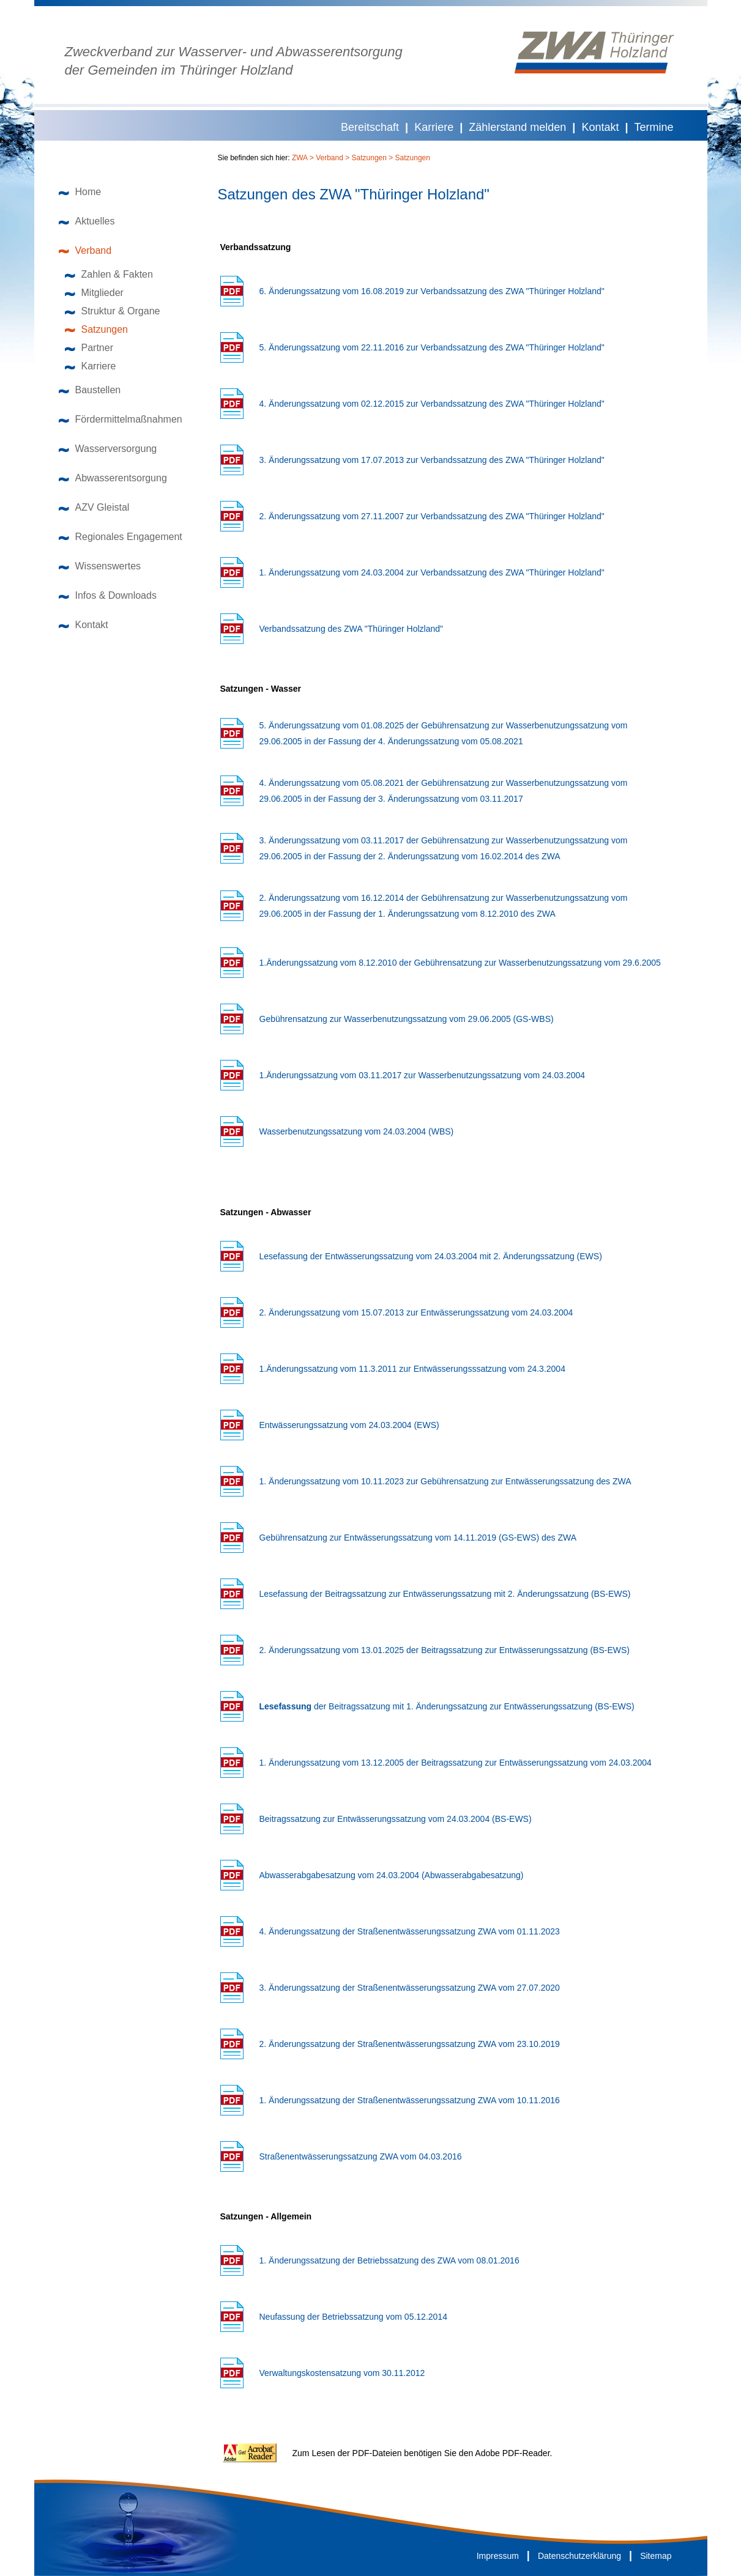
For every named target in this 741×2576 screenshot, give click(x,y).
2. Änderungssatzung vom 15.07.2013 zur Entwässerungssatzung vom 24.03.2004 (416, 1312)
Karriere (433, 127)
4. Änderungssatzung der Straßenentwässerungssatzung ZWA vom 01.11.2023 (409, 1931)
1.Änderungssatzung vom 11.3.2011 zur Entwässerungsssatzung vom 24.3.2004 (412, 1369)
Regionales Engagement (120, 536)
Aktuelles (87, 221)
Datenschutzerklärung (579, 2556)
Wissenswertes (100, 566)
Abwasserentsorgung (113, 478)
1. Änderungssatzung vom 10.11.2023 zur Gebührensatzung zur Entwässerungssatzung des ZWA (445, 1481)
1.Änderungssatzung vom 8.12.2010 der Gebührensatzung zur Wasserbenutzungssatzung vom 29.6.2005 (460, 963)
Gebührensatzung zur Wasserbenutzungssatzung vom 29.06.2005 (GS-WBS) (406, 1019)
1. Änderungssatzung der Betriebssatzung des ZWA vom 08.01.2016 (389, 2260)
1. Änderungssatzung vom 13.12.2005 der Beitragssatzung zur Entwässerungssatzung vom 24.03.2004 (455, 1762)
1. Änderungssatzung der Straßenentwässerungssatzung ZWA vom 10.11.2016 (409, 2100)
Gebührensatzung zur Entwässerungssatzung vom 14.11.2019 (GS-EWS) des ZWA (418, 1537)
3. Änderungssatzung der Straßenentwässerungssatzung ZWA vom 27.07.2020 (409, 1988)
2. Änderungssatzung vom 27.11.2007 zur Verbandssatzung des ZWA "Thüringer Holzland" (432, 516)
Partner (89, 347)
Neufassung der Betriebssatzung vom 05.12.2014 (353, 2317)
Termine (653, 127)
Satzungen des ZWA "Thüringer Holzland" (354, 194)
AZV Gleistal (94, 507)
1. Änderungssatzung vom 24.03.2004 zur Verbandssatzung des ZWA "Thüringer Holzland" (432, 572)
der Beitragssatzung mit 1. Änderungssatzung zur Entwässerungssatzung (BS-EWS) (447, 1706)
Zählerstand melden (517, 127)
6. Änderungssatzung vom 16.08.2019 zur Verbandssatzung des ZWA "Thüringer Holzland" (432, 291)
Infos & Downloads (108, 595)
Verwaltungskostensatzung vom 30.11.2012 (342, 2373)
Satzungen (96, 329)
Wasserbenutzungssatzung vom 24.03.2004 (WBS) (356, 1131)
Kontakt (600, 127)
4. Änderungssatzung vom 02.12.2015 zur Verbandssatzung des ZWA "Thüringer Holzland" (432, 404)
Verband (85, 250)
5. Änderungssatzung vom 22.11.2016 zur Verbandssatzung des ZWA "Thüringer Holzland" (432, 347)
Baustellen (90, 390)
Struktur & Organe (112, 311)
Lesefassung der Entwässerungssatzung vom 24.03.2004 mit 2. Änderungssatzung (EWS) (430, 1256)
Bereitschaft (370, 127)
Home (80, 192)
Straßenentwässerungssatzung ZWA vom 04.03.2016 (360, 2156)
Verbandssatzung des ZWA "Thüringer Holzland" (351, 629)
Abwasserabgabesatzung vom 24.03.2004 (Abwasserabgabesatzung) (391, 1875)
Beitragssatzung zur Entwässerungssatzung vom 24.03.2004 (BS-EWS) (395, 1819)
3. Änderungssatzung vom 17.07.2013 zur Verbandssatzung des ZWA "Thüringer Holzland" (432, 460)
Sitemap (655, 2556)
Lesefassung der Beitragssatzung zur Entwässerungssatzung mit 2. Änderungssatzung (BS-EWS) (445, 1594)
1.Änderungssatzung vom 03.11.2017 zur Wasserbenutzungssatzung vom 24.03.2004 (422, 1075)
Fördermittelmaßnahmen (120, 419)
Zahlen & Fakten (109, 274)
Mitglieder (94, 292)
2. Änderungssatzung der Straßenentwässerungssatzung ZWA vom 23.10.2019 (409, 2044)
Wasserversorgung (108, 448)
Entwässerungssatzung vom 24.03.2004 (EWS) (349, 1425)
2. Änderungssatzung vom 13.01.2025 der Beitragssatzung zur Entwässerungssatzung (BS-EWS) (444, 1650)
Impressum (498, 2556)
